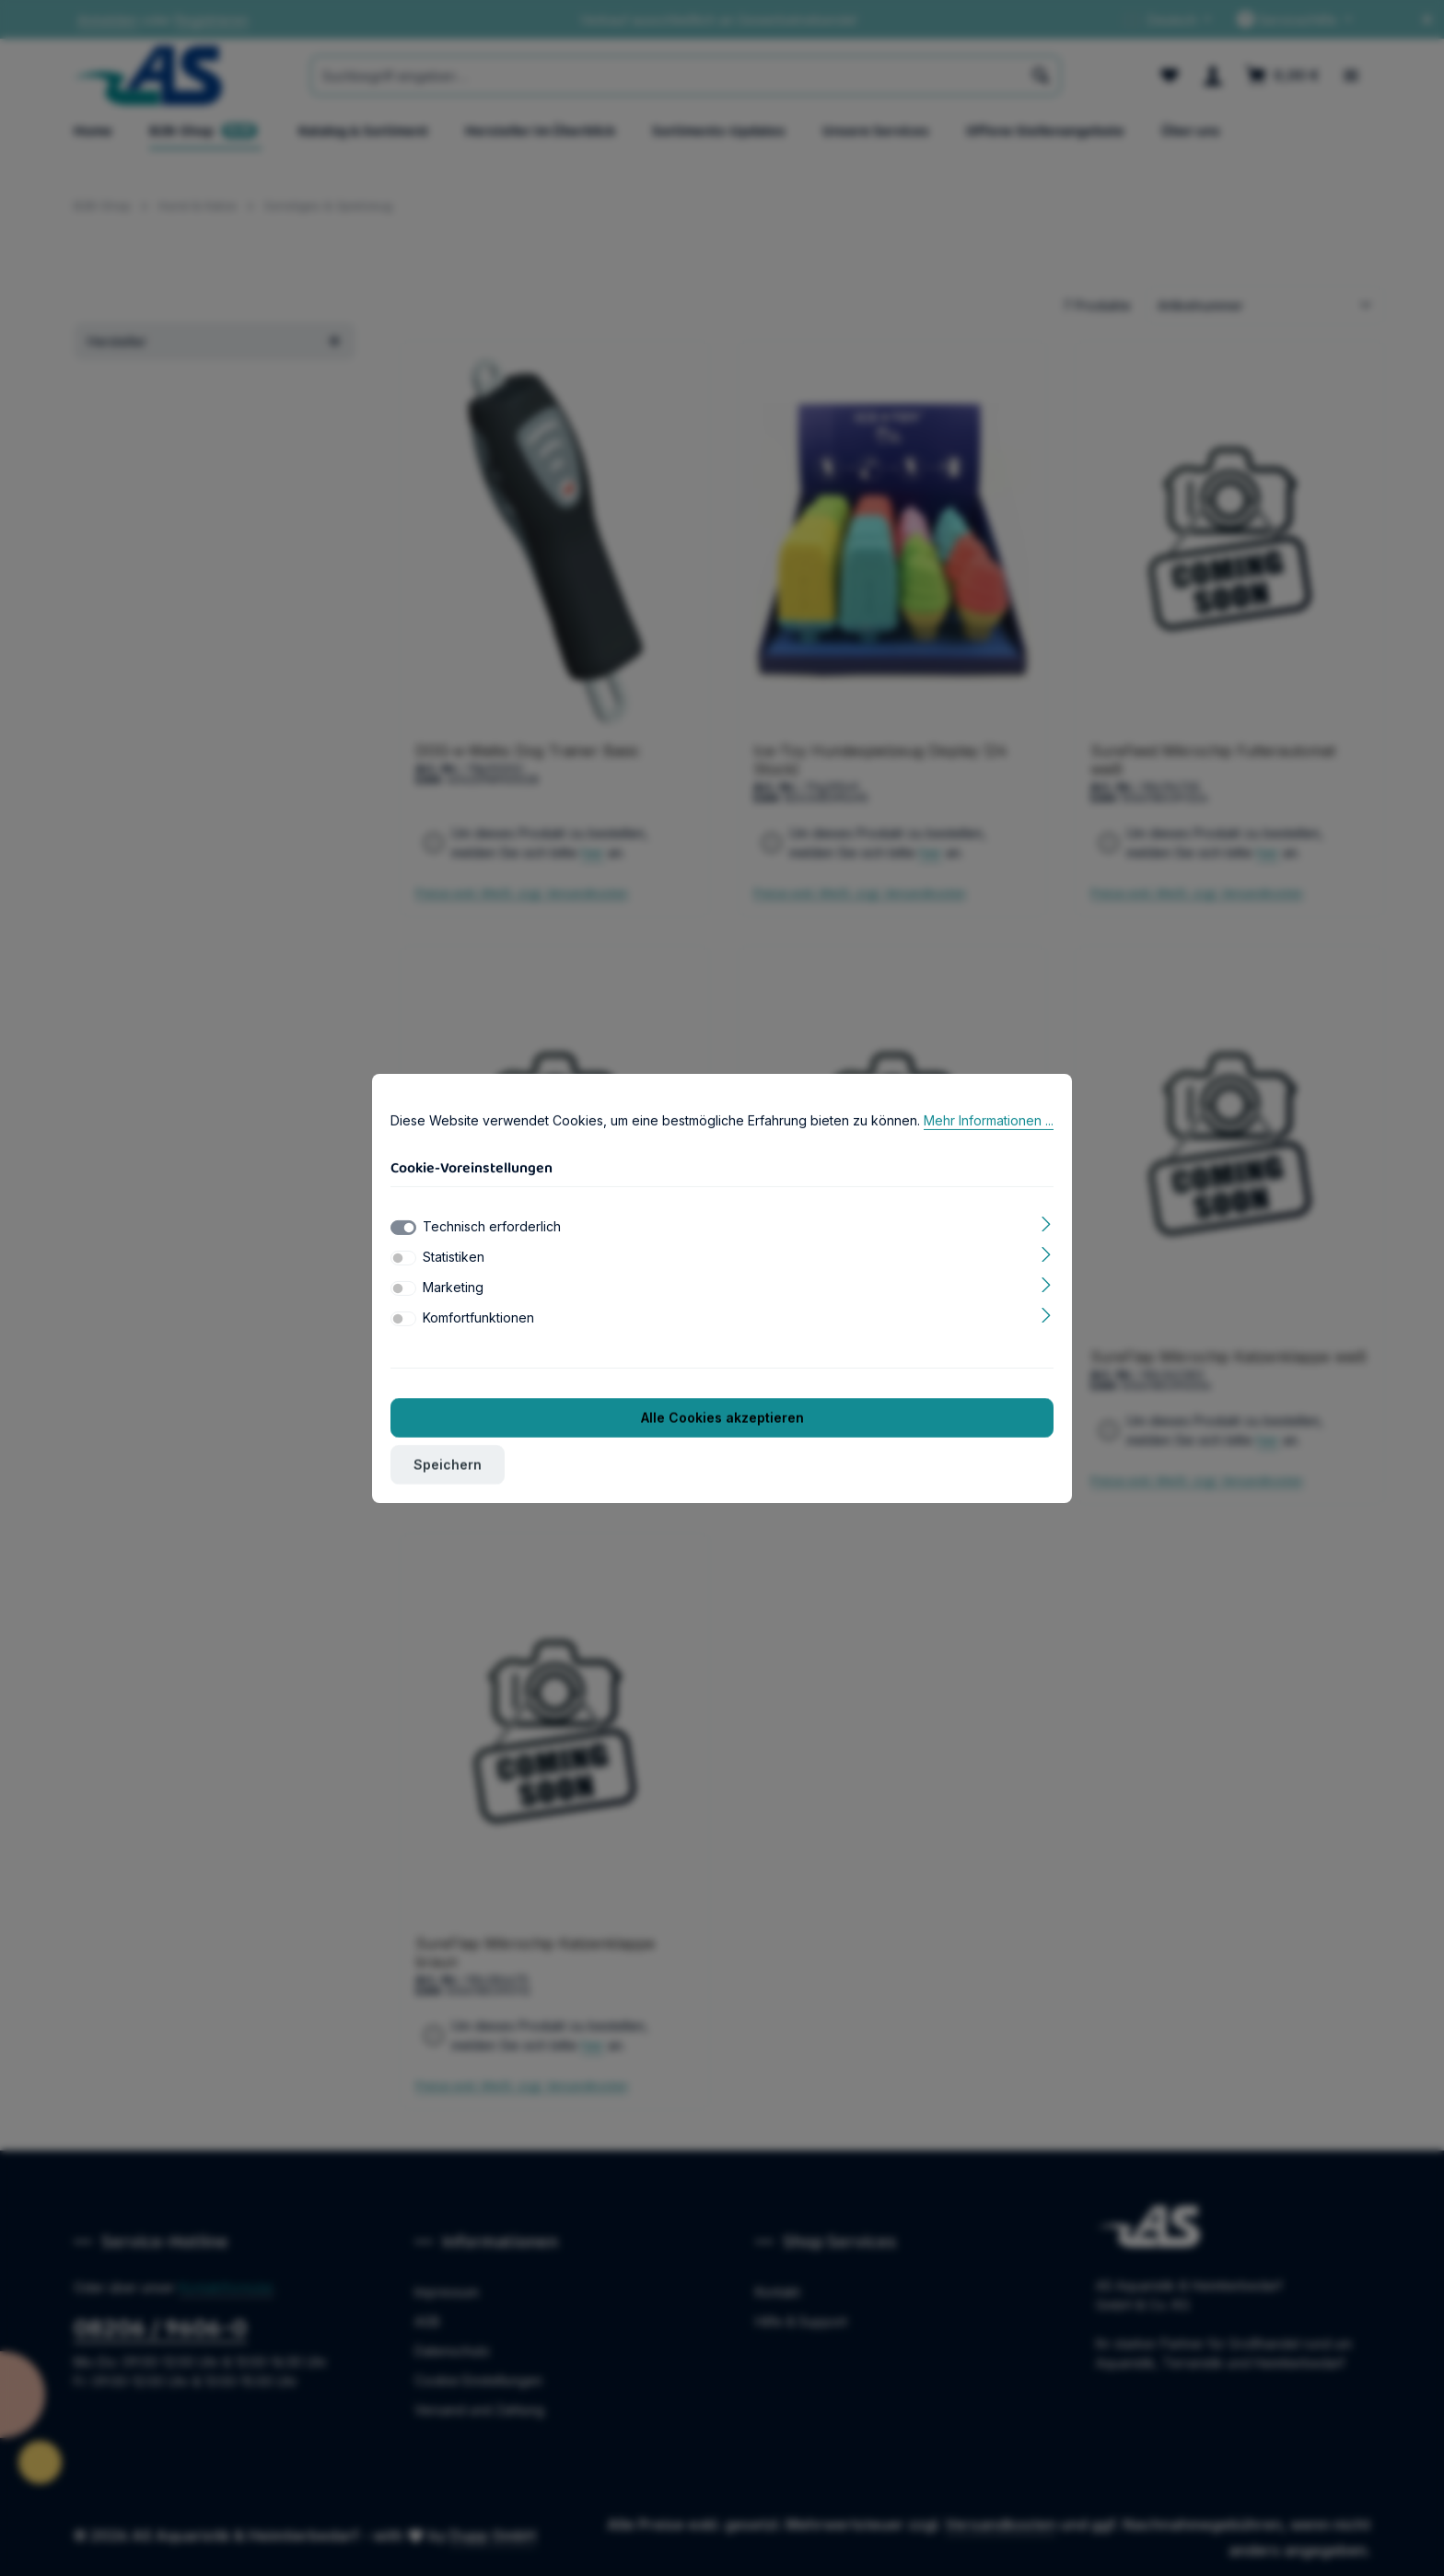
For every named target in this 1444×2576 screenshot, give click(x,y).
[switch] (403, 1258)
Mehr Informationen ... (989, 1120)
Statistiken (453, 1257)
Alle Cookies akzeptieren (722, 1418)
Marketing (453, 1287)
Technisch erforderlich (492, 1226)
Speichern (447, 1465)
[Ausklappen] (1046, 1222)
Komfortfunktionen (478, 1317)
